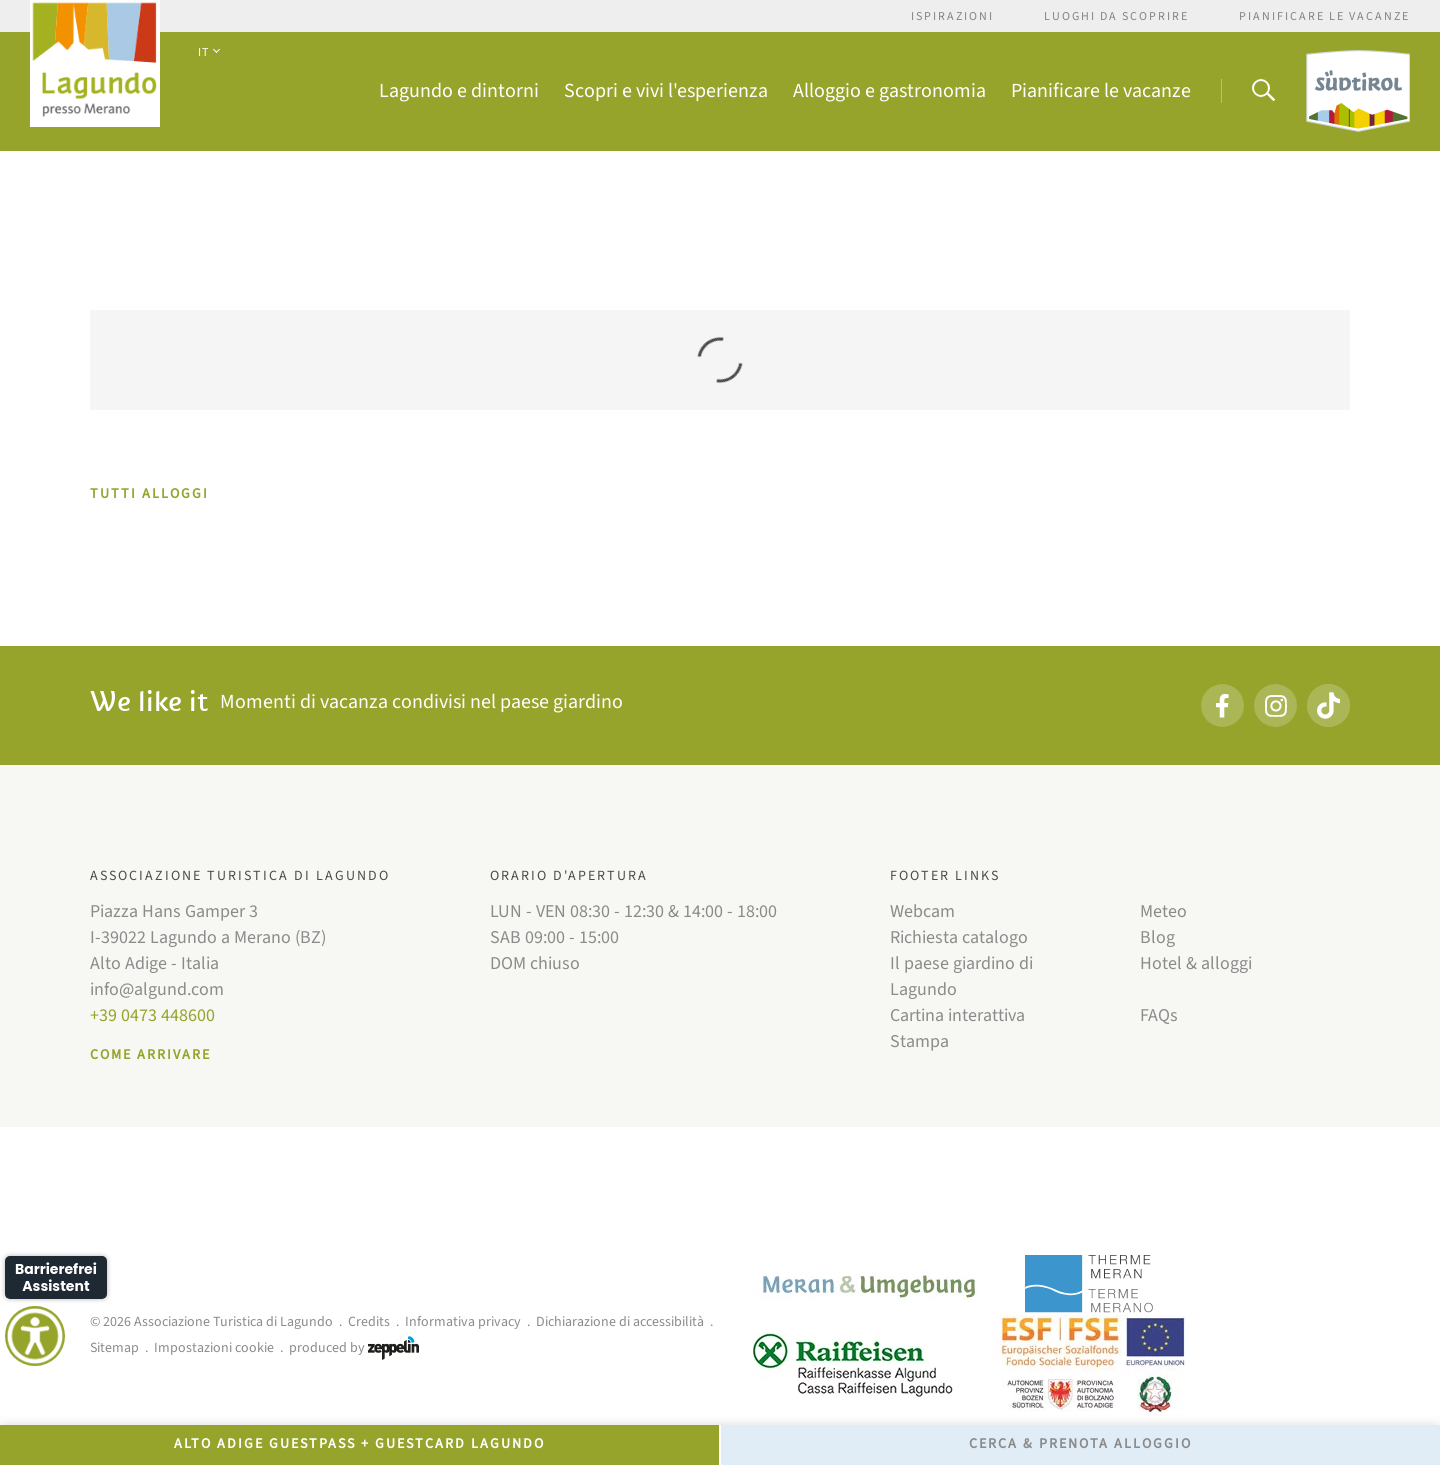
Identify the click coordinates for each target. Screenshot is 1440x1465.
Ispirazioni (952, 16)
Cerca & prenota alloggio (1080, 1444)
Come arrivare (150, 1055)
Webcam (922, 911)
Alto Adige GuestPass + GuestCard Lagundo (359, 1444)
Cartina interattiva (957, 1015)
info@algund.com (157, 989)
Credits (369, 1322)
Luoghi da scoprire (1116, 16)
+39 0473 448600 (152, 1015)
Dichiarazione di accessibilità (620, 1322)
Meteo (1163, 911)
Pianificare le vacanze (1324, 16)
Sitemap (114, 1348)
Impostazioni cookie (214, 1348)
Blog (1157, 937)
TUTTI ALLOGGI (149, 494)
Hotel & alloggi (1196, 963)
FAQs (1159, 1015)
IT (208, 52)
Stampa (919, 1041)
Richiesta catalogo (959, 937)
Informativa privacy (463, 1322)
